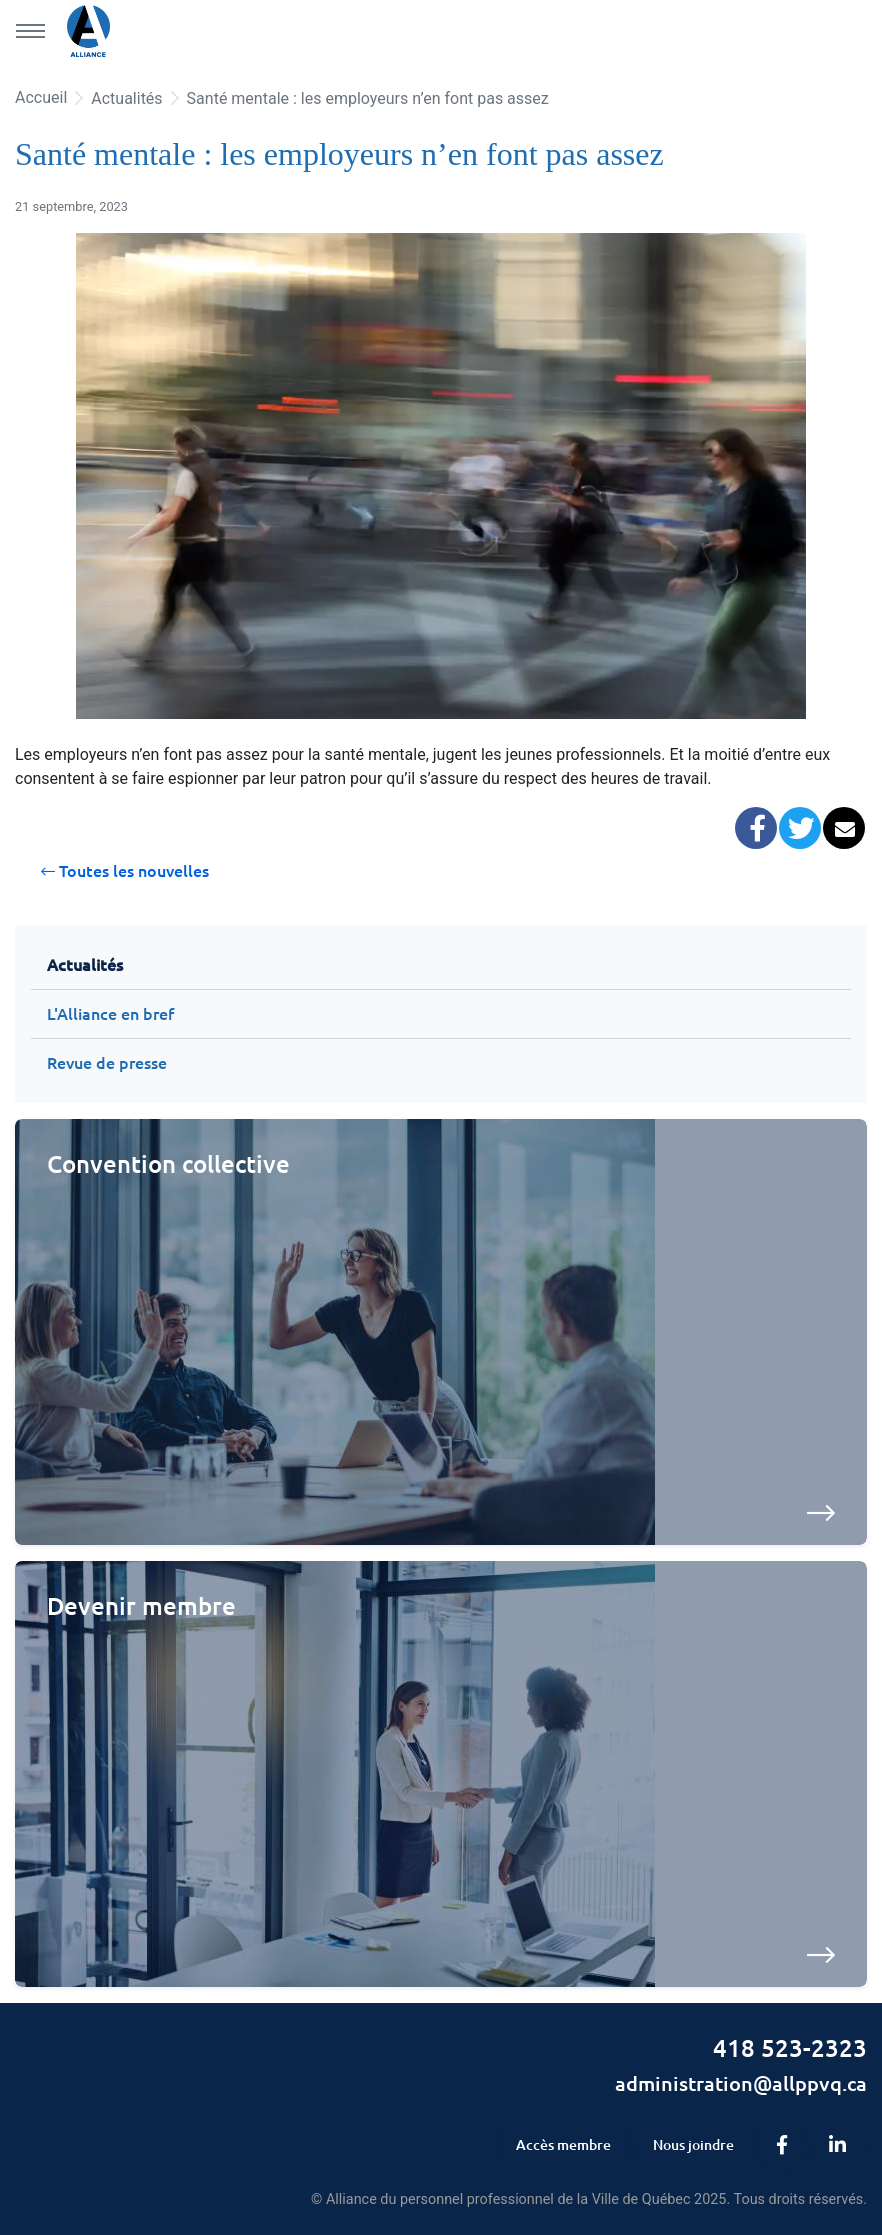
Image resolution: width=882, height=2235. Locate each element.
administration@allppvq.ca (741, 2082)
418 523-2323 (790, 2048)
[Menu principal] (30, 31)
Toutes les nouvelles (125, 871)
